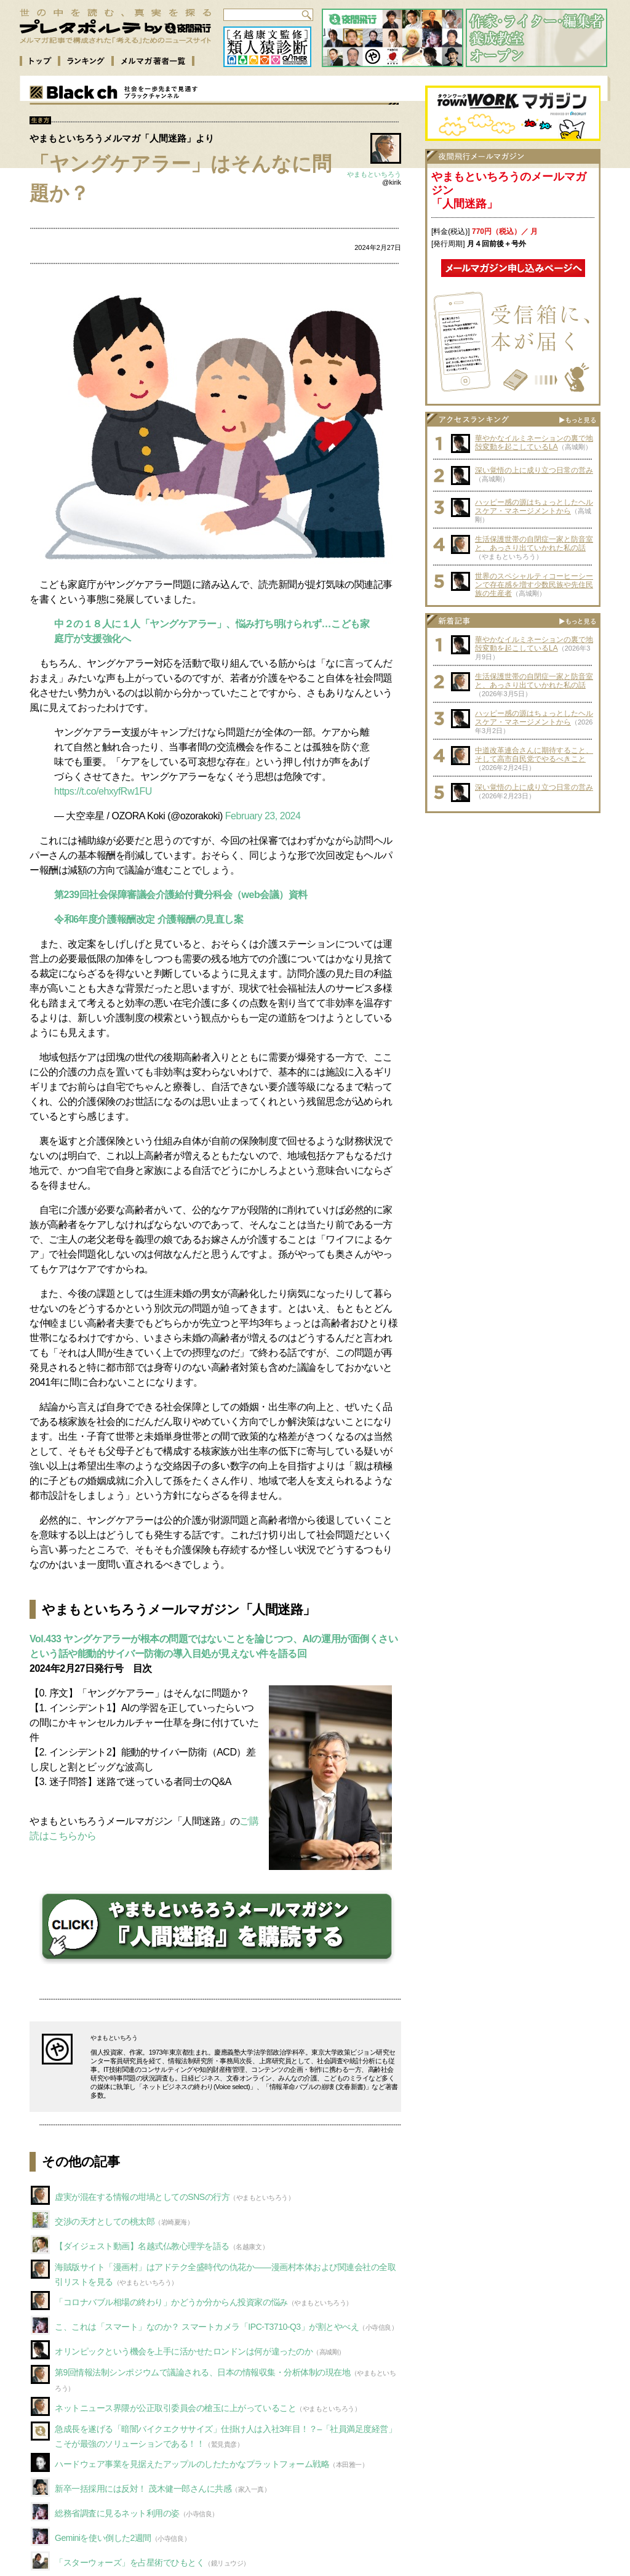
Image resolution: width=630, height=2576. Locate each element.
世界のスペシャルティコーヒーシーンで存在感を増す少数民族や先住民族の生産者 (534, 585)
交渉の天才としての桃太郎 (104, 2221)
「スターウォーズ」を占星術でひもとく (129, 2562)
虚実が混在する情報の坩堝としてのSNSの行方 (142, 2197)
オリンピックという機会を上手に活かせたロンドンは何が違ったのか (184, 2351)
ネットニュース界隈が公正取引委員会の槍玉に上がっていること (175, 2408)
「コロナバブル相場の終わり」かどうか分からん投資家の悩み (171, 2302)
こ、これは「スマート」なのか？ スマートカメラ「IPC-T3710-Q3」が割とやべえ (207, 2327)
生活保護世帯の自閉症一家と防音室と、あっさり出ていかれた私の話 (534, 543)
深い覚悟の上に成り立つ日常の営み (534, 470)
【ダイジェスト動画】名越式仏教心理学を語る (142, 2246)
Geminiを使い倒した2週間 (103, 2538)
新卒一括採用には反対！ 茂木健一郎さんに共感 (143, 2489)
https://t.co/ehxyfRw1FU (103, 791)
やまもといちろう (374, 174)
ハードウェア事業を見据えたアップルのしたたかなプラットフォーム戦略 (192, 2464)
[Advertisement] (513, 896)
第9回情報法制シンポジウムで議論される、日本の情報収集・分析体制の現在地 (203, 2372)
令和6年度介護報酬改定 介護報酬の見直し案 (148, 919)
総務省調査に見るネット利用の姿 (117, 2513)
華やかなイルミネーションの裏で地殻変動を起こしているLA (534, 442)
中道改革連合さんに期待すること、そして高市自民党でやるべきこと (534, 754)
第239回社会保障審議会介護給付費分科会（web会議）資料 (181, 894)
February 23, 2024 (263, 816)
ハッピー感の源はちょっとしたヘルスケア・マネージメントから (534, 506)
